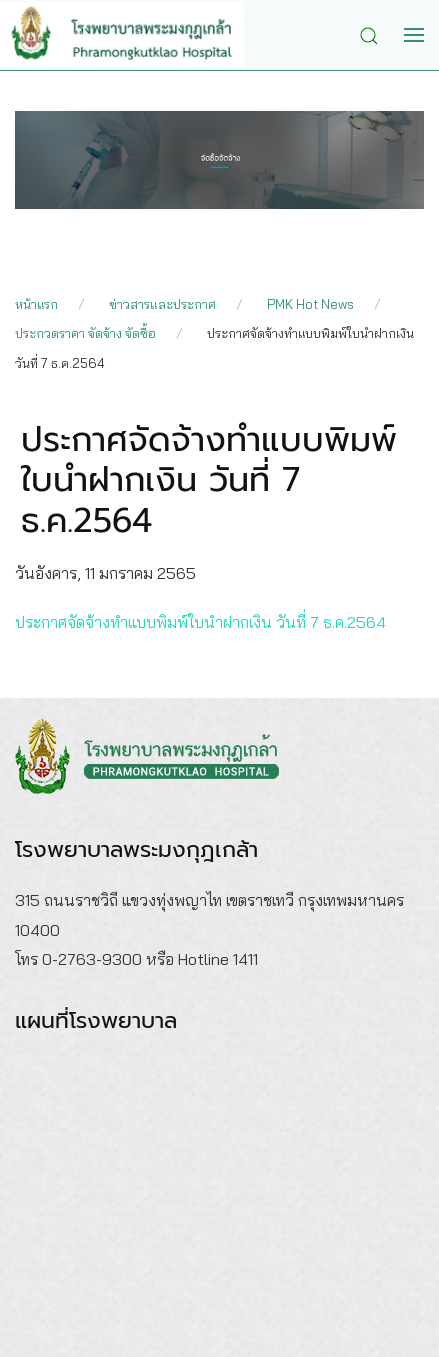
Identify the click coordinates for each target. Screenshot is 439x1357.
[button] (374, 34)
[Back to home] (137, 35)
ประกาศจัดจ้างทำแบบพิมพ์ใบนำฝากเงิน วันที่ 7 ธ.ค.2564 (200, 622)
